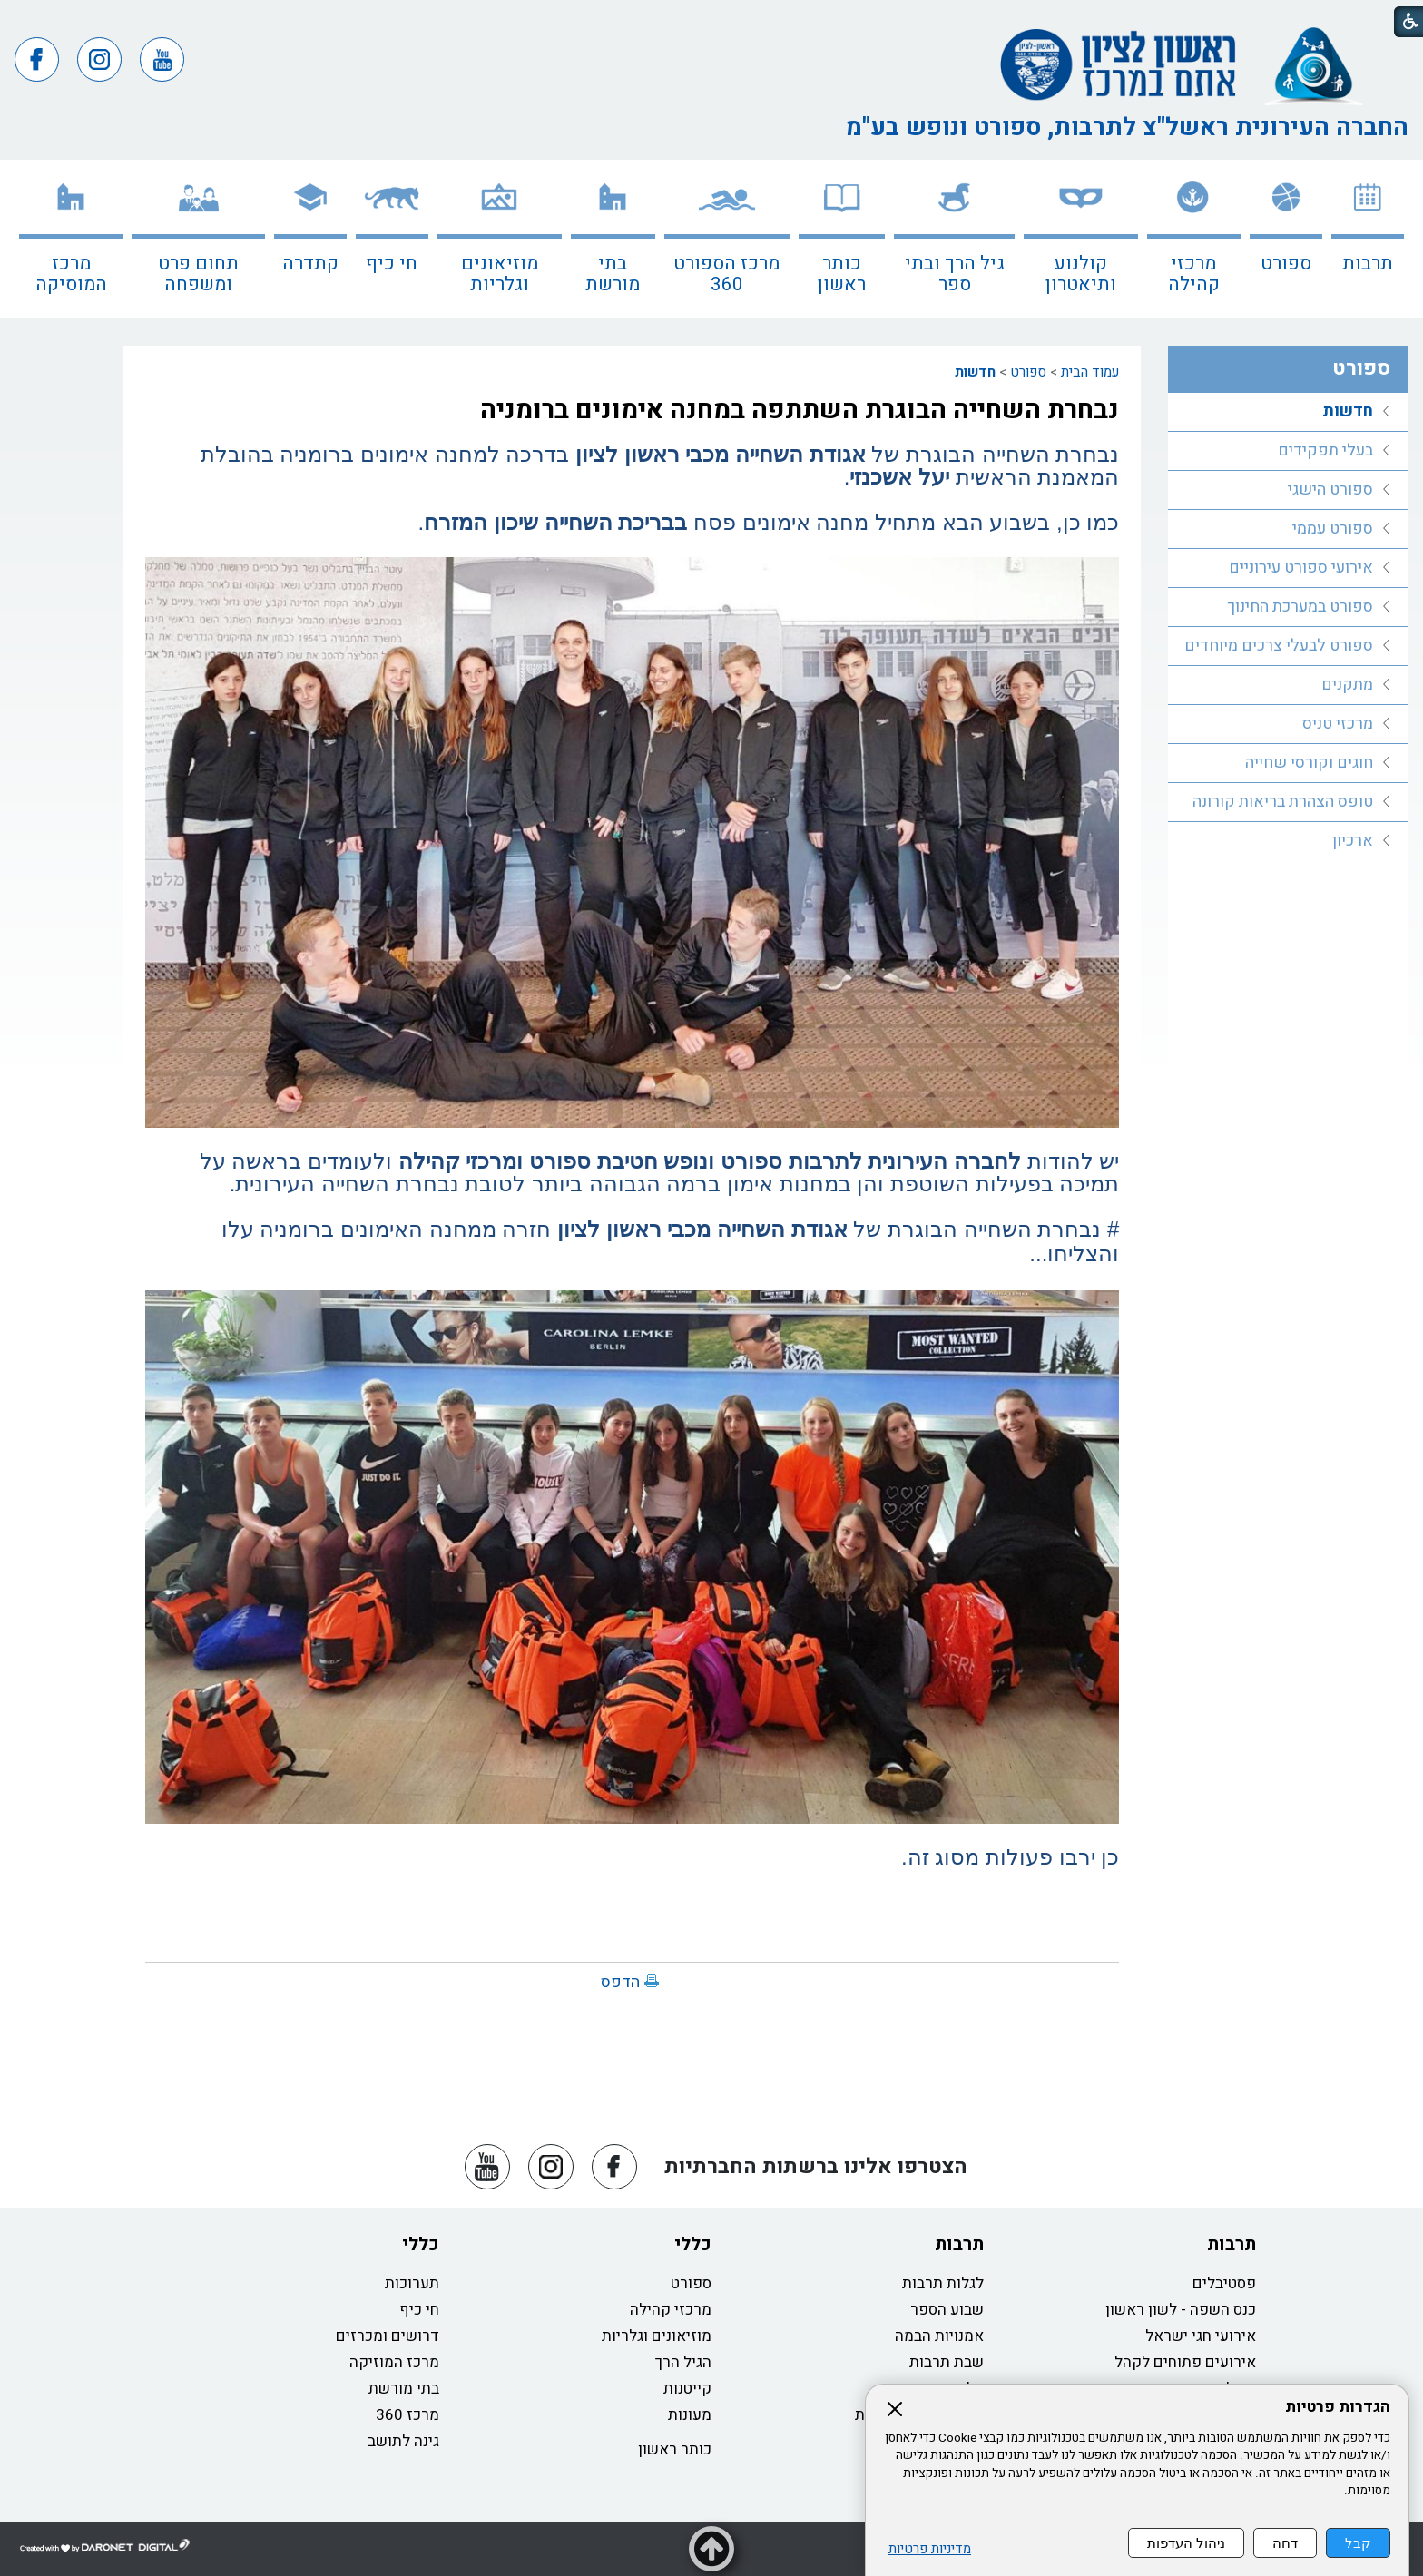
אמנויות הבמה (939, 2336)
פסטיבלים (1224, 2283)
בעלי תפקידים (1325, 450)
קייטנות (687, 2388)
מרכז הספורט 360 (726, 274)
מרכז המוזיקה (394, 2362)
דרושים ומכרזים (387, 2336)
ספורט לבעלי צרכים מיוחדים (1278, 645)
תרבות (1367, 264)
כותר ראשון (842, 274)
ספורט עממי (1332, 528)
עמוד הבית (1090, 372)
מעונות (690, 2415)
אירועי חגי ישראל (1200, 2336)
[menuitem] (1367, 239)
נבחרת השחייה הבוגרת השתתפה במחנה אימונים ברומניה (799, 410)
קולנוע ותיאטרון (1080, 274)
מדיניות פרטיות (929, 2549)
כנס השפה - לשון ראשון (1180, 2309)
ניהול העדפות (1186, 2543)
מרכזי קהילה (1194, 274)
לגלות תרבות (943, 2283)
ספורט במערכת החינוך (1300, 606)
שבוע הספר (947, 2309)
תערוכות (412, 2283)
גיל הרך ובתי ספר (955, 274)
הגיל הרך (683, 2362)
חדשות (975, 372)
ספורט (1286, 264)
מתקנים (1347, 684)
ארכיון (1352, 840)
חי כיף (391, 264)
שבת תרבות (946, 2362)
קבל (1358, 2543)
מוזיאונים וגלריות (499, 274)
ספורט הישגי (1330, 489)
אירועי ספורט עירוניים (1301, 567)
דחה (1285, 2543)
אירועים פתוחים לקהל (1185, 2362)
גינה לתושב (403, 2441)
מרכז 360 (407, 2415)
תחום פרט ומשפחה (198, 274)
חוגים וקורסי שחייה (1309, 762)
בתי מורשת (612, 274)
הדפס (620, 1982)
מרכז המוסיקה (71, 274)
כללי (693, 2244)
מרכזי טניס (1337, 723)
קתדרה (310, 264)
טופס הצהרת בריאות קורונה (1282, 801)
